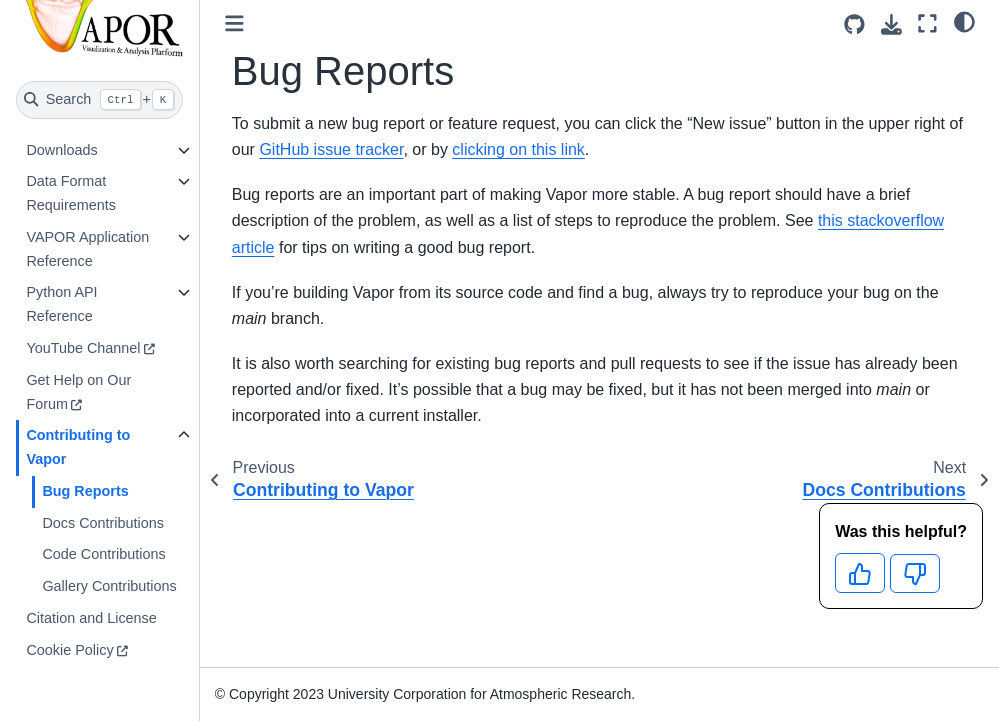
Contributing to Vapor (78, 447)
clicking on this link (518, 149)
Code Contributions (103, 554)
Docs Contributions (103, 523)
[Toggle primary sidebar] (234, 23)
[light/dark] (964, 21)
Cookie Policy (69, 650)
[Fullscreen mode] (927, 23)
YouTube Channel (83, 348)
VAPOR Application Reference (87, 249)
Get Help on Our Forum (78, 392)
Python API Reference (61, 304)
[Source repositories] (854, 24)
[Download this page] (891, 24)
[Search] (99, 100)
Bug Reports (85, 491)
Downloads (61, 150)
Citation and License (91, 618)
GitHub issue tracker (331, 149)
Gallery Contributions (109, 586)
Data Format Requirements (71, 193)
